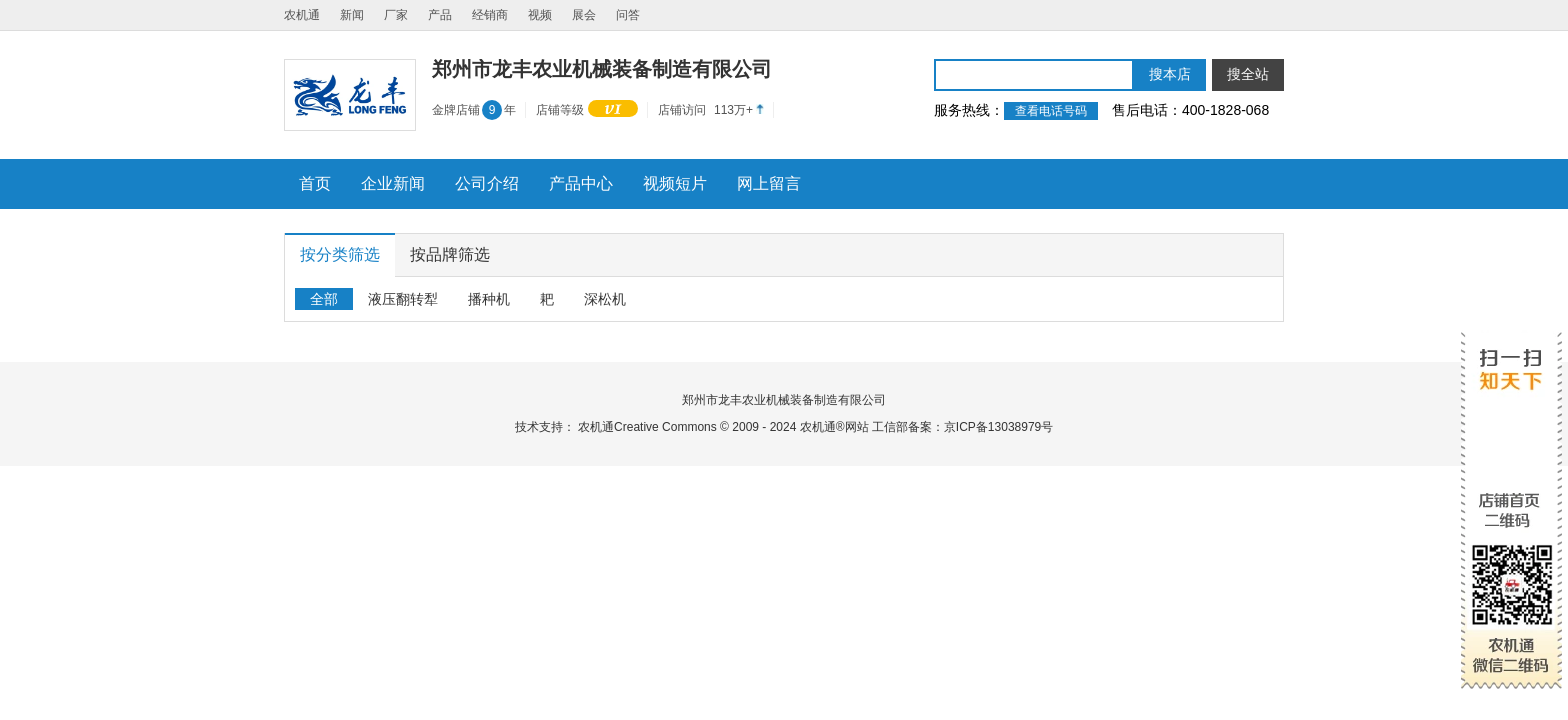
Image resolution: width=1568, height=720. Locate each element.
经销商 (490, 15)
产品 (440, 15)
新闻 (352, 15)
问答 (628, 15)
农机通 (302, 15)
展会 (584, 15)
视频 (540, 15)
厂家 (396, 15)
